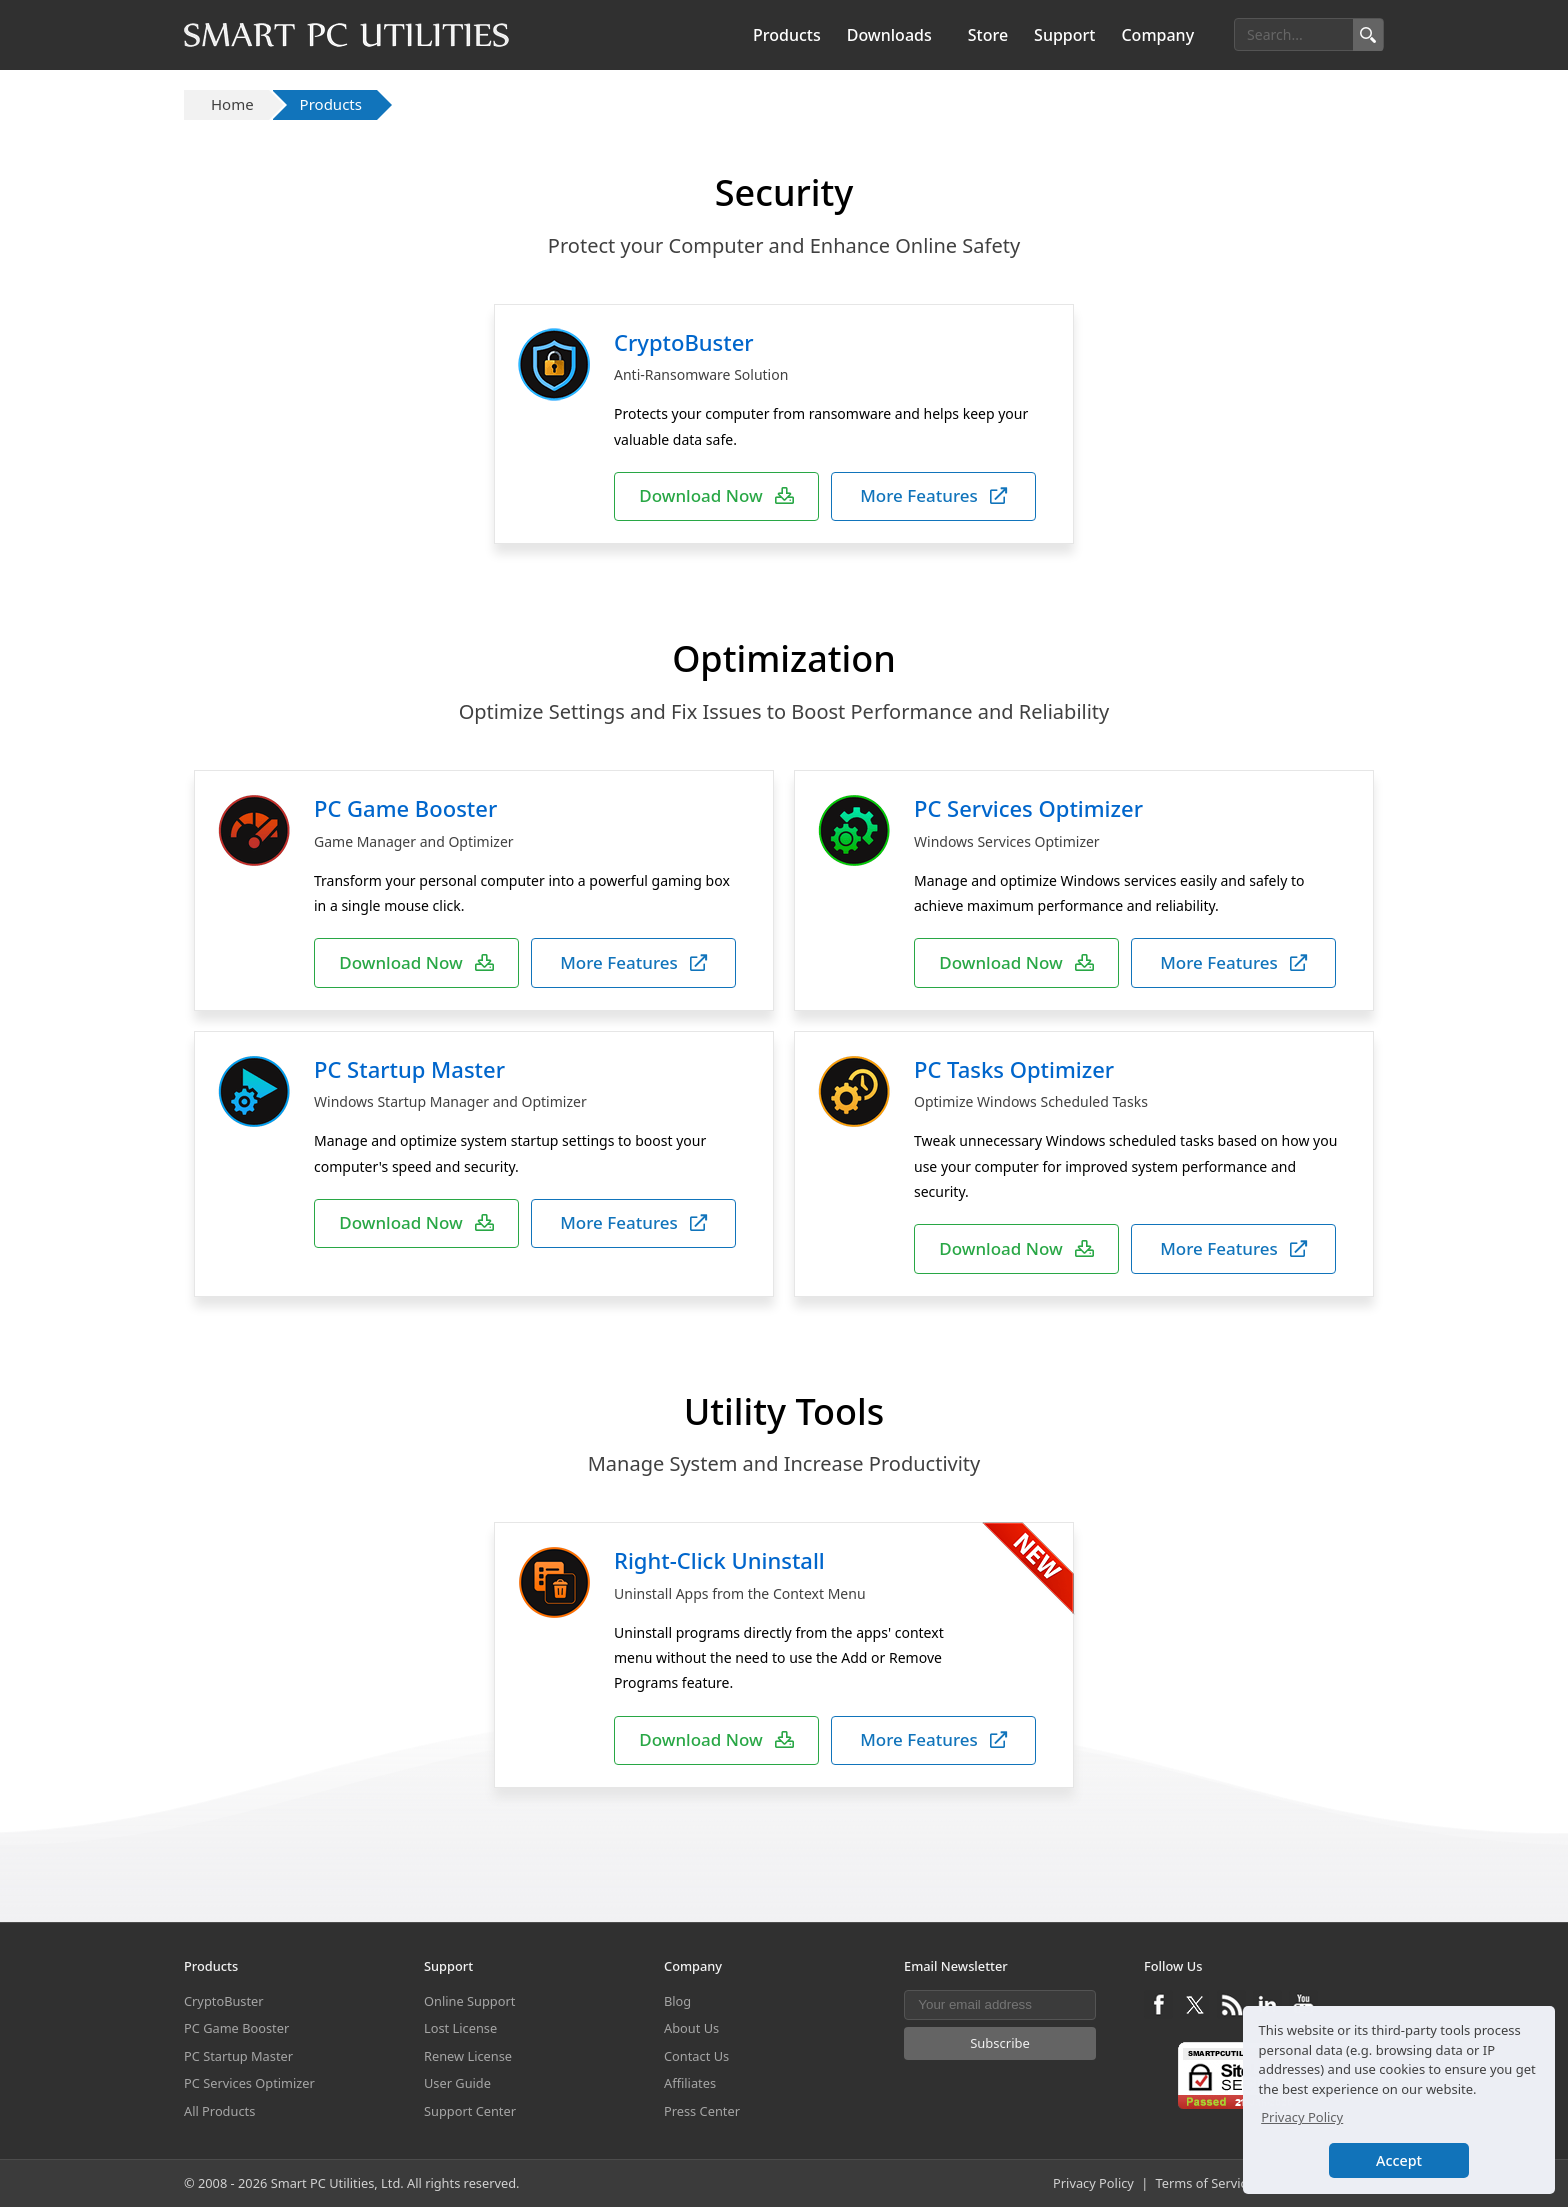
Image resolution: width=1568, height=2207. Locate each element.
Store (988, 35)
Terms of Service (1205, 2183)
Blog (677, 2001)
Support (1064, 35)
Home (232, 104)
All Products (219, 2111)
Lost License (460, 2028)
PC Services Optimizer (1028, 808)
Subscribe (1000, 2043)
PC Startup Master (409, 1069)
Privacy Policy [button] (1302, 2117)
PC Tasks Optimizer (1014, 1069)
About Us (691, 2028)
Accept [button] (1399, 2160)
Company (1157, 35)
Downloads (889, 35)
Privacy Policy (1093, 2183)
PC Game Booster (405, 808)
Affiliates (690, 2083)
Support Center (470, 2111)
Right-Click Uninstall (719, 1560)
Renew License (468, 2056)
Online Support (469, 2001)
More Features (933, 495)
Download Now (716, 495)
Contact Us (696, 2056)
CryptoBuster (684, 342)
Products (787, 35)
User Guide (457, 2083)
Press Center (702, 2111)
